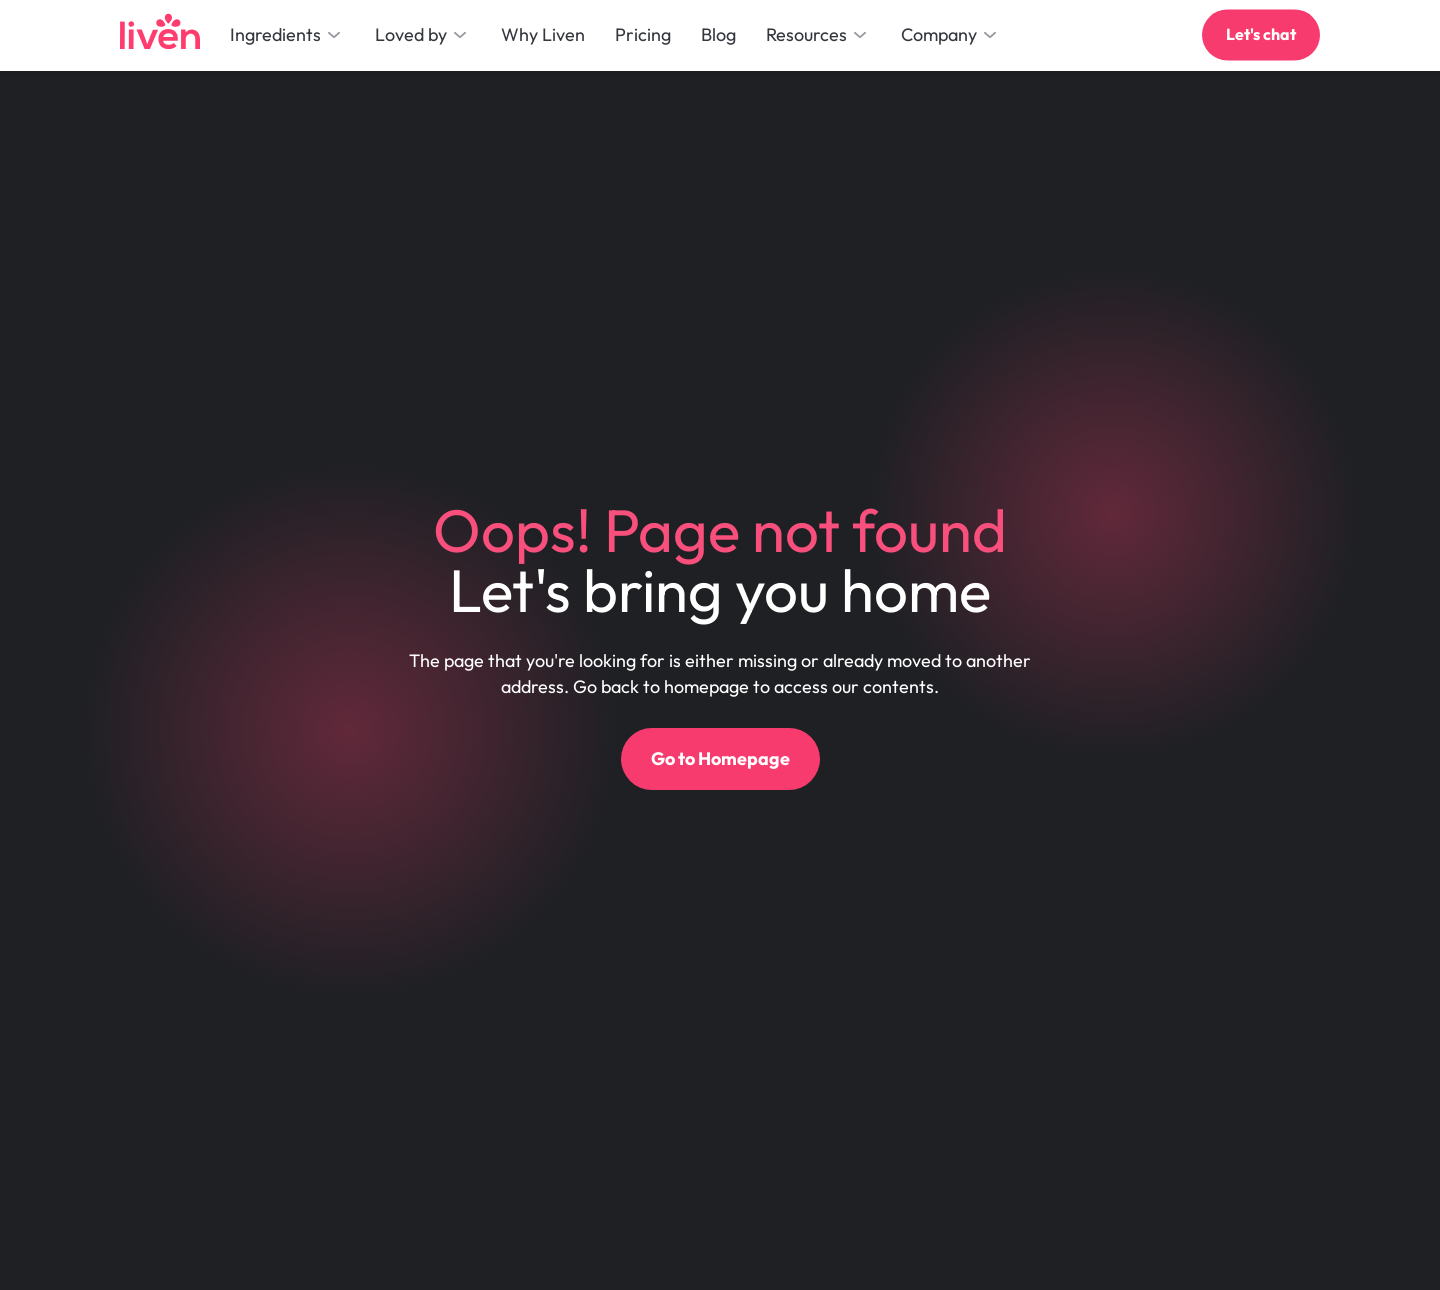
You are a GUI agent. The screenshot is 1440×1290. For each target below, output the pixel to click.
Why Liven (543, 34)
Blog (718, 34)
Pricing (643, 34)
